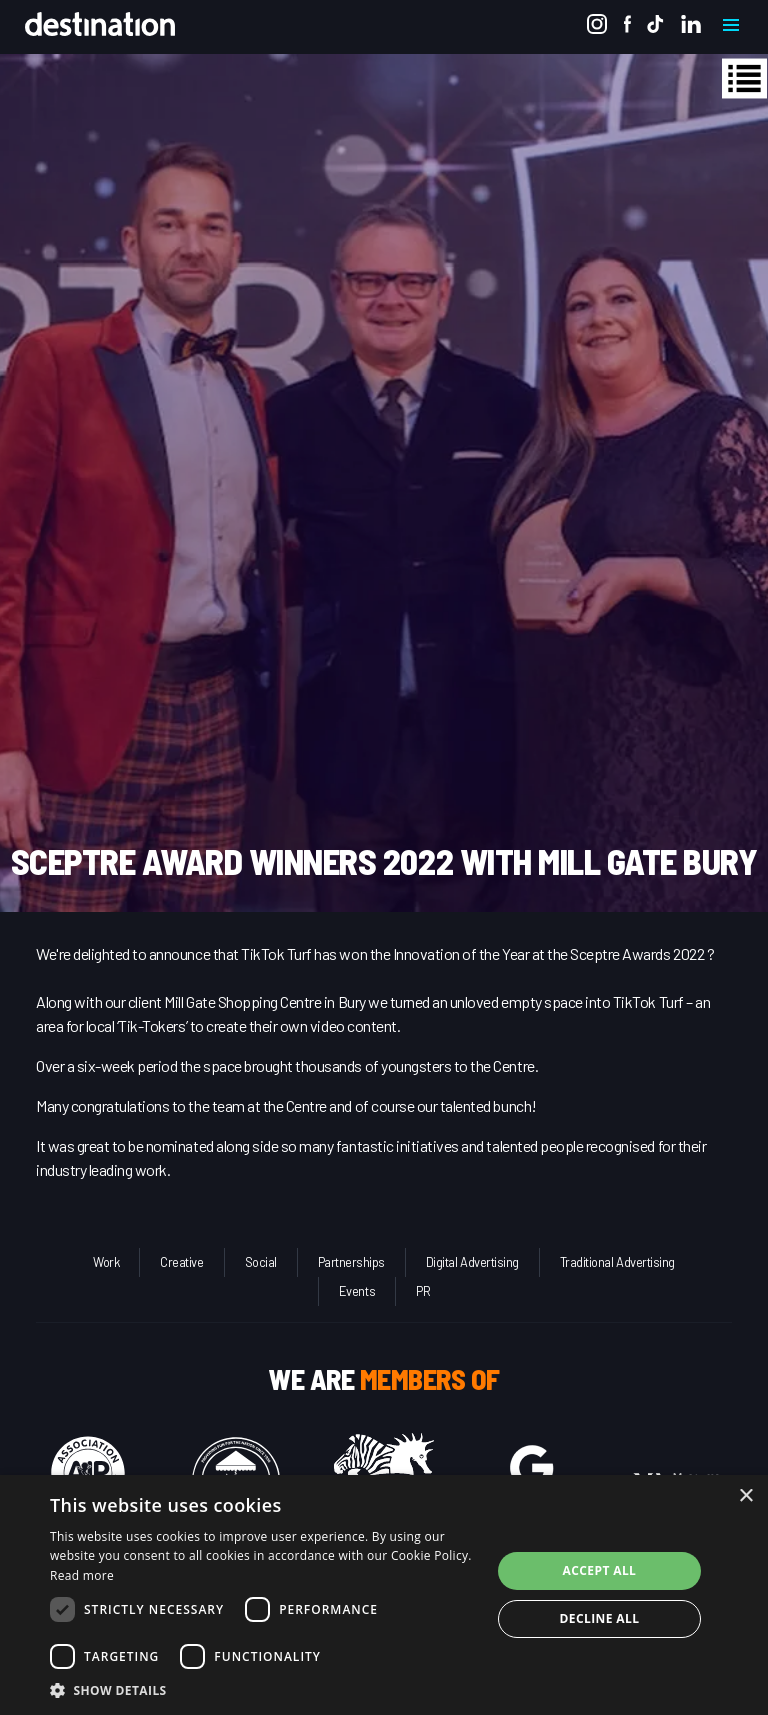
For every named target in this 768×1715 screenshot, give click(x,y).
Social (261, 1262)
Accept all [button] (600, 1570)
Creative (181, 1262)
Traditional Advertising (617, 1262)
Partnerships (351, 1262)
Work (106, 1262)
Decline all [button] (600, 1618)
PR (423, 1291)
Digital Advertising (472, 1262)
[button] (264, 1690)
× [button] (745, 1496)
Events (357, 1291)
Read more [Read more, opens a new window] (82, 1575)
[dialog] (384, 1595)
